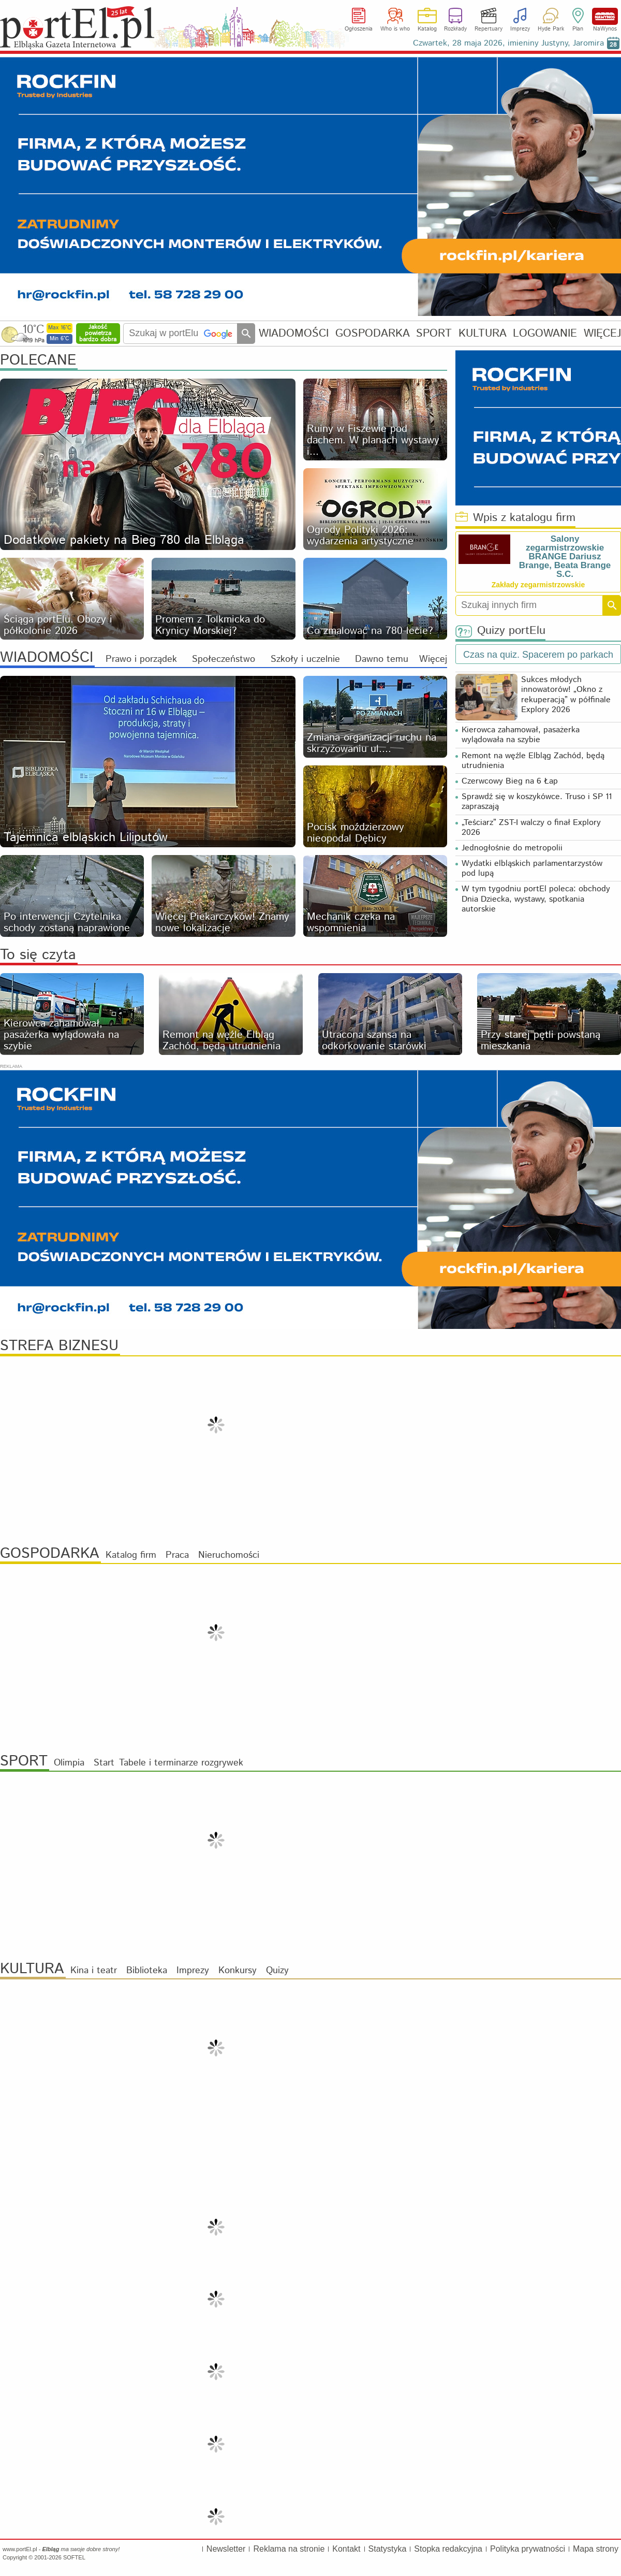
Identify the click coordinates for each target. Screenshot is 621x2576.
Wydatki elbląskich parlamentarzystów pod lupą (532, 868)
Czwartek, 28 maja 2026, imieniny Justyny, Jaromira (508, 43)
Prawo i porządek (141, 659)
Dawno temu (381, 659)
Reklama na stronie (288, 2548)
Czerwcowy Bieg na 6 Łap (510, 781)
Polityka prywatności (527, 2548)
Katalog (427, 29)
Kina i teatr (93, 1970)
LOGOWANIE (545, 333)
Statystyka (387, 2548)
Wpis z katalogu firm (515, 518)
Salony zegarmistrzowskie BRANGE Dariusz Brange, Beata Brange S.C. (565, 556)
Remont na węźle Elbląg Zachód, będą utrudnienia (533, 761)
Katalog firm (131, 1555)
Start (104, 1763)
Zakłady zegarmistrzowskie (538, 585)
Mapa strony (595, 2548)
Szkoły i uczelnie (305, 659)
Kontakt (346, 2548)
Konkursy (237, 1970)
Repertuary (488, 29)
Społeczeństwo (223, 659)
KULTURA (483, 333)
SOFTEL (74, 2557)
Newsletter (226, 2548)
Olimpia (69, 1763)
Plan (577, 29)
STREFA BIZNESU (59, 1346)
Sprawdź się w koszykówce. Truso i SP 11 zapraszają (537, 802)
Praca (177, 1555)
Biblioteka (146, 1970)
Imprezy (520, 29)
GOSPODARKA (372, 333)
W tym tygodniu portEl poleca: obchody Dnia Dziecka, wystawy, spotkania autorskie (536, 899)
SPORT (434, 333)
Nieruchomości (228, 1555)
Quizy (277, 1970)
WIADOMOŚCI (294, 333)
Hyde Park (551, 29)
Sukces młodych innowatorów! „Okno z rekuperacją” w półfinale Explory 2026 (566, 695)
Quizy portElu (500, 631)
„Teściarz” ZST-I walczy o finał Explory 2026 (531, 827)
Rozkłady (455, 29)
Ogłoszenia (359, 29)
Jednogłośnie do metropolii (512, 848)
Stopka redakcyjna (448, 2548)
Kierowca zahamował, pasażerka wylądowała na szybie (521, 735)
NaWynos (605, 16)
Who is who (395, 29)
